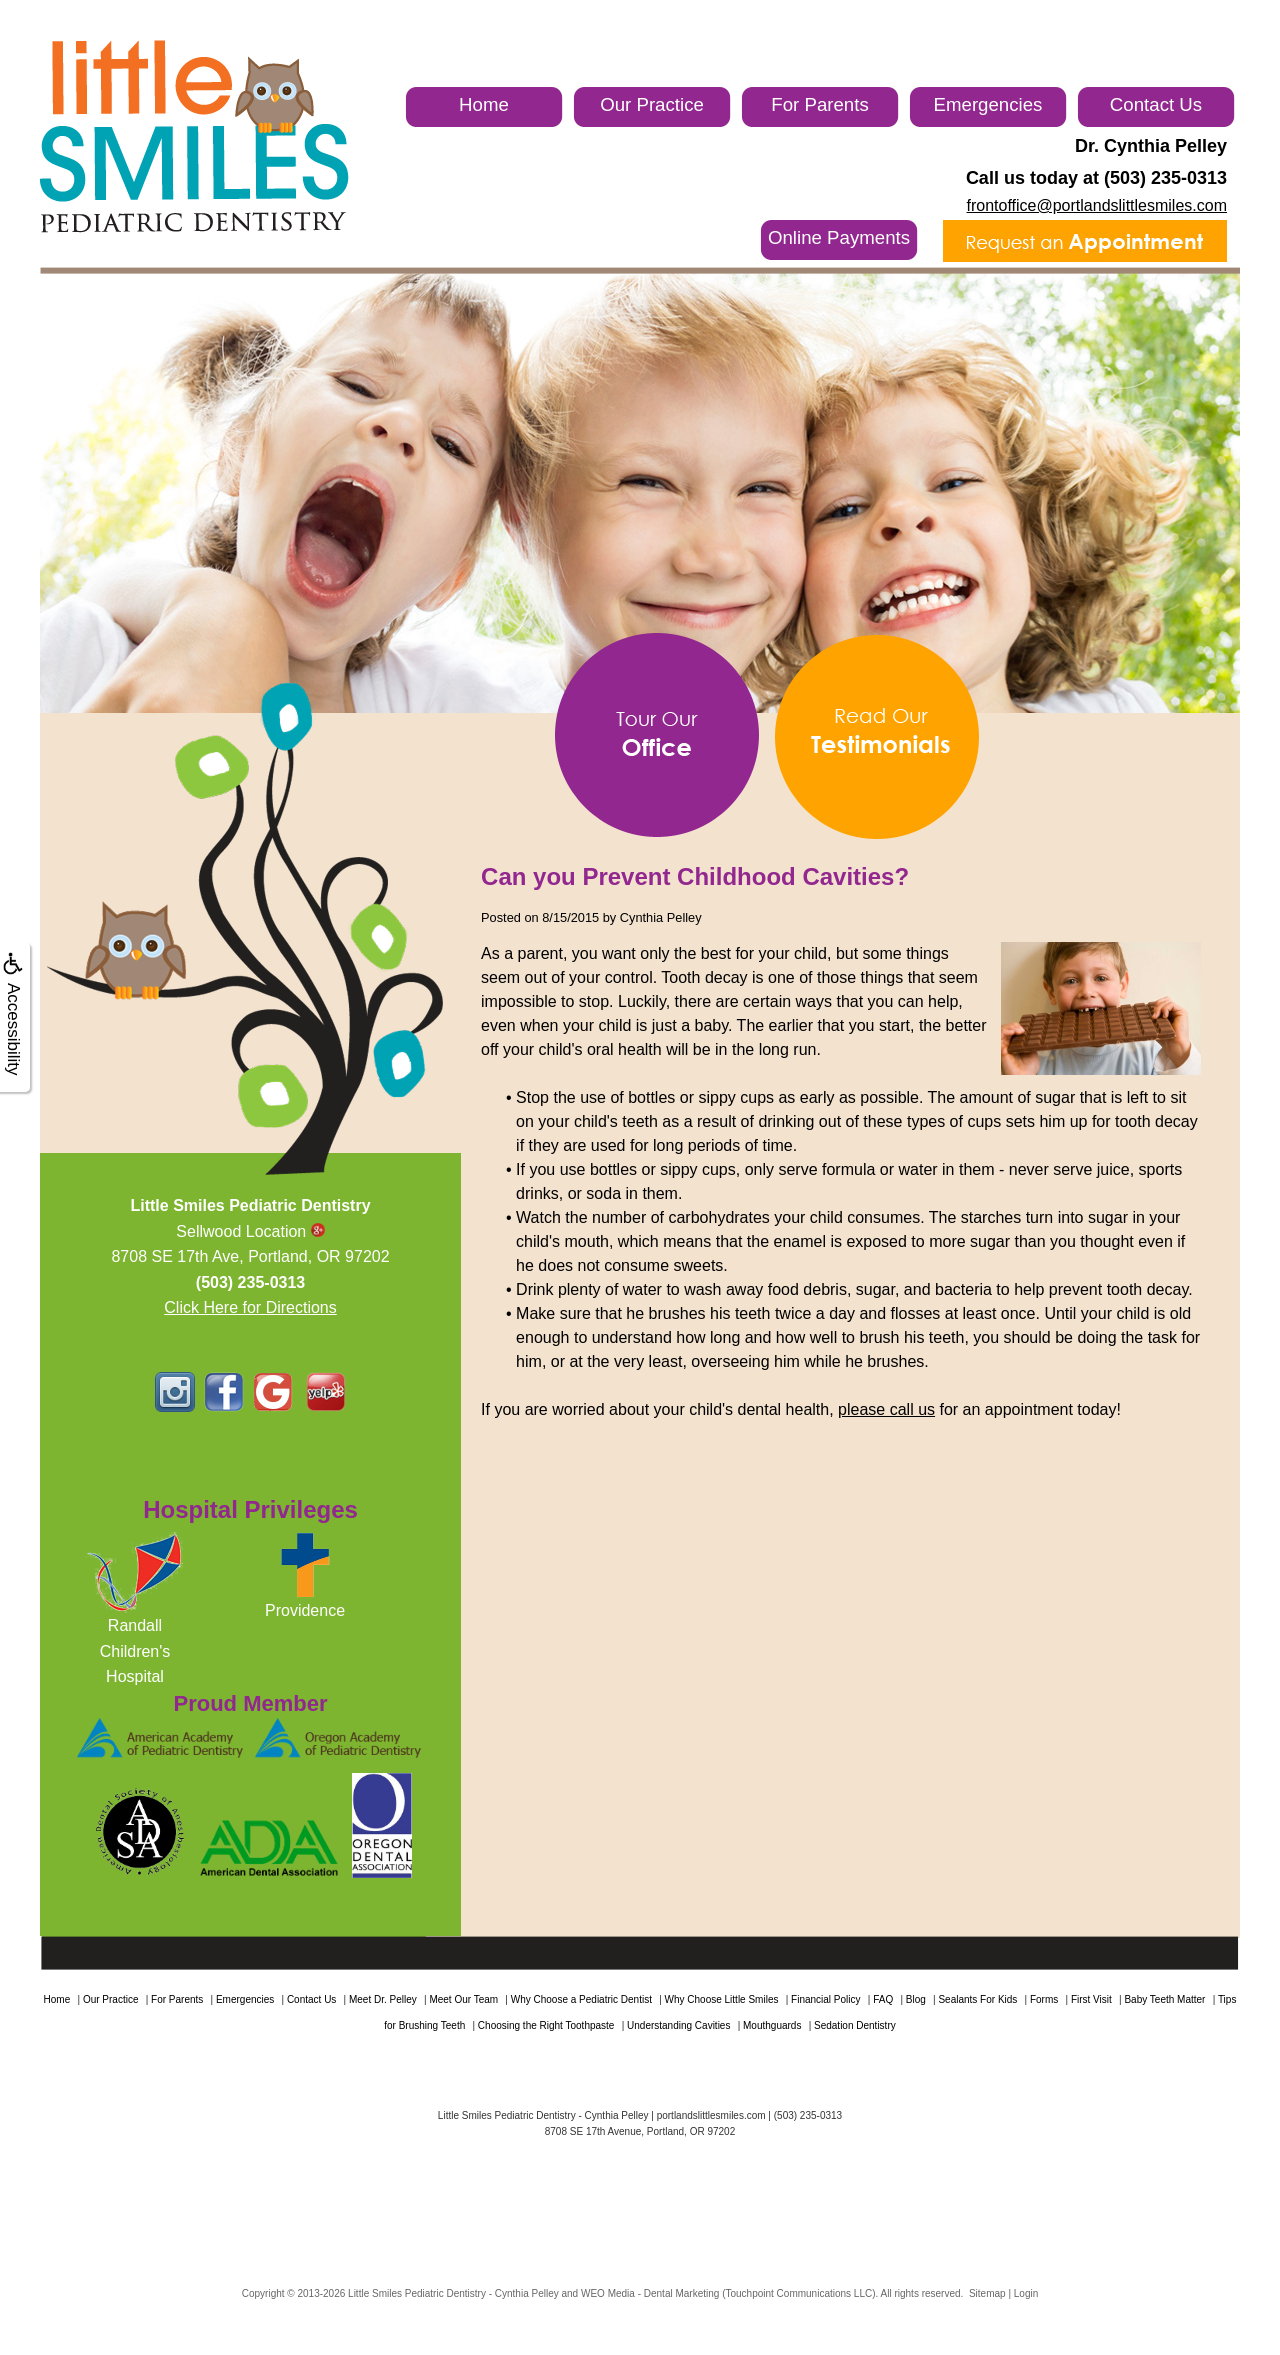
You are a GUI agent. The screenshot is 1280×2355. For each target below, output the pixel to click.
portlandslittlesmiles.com (711, 2115)
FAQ (883, 1999)
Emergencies (988, 104)
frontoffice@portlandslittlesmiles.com (1097, 205)
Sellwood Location (250, 1231)
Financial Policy (825, 1999)
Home (484, 104)
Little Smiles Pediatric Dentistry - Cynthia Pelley (453, 2293)
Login (1026, 2293)
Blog (916, 1999)
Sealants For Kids (977, 1999)
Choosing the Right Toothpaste (546, 2025)
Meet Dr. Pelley (383, 1999)
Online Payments (839, 237)
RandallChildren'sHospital (135, 1651)
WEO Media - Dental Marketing (650, 2293)
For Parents (819, 104)
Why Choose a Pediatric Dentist (581, 1999)
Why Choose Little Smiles (722, 1999)
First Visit (1091, 1999)
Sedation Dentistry (855, 2025)
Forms (1044, 1999)
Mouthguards (772, 2025)
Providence (305, 1610)
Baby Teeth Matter (1164, 1999)
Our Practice (652, 104)
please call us (886, 1409)
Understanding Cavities (678, 2025)
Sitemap (987, 2293)
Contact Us (1156, 104)
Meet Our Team (463, 1999)
